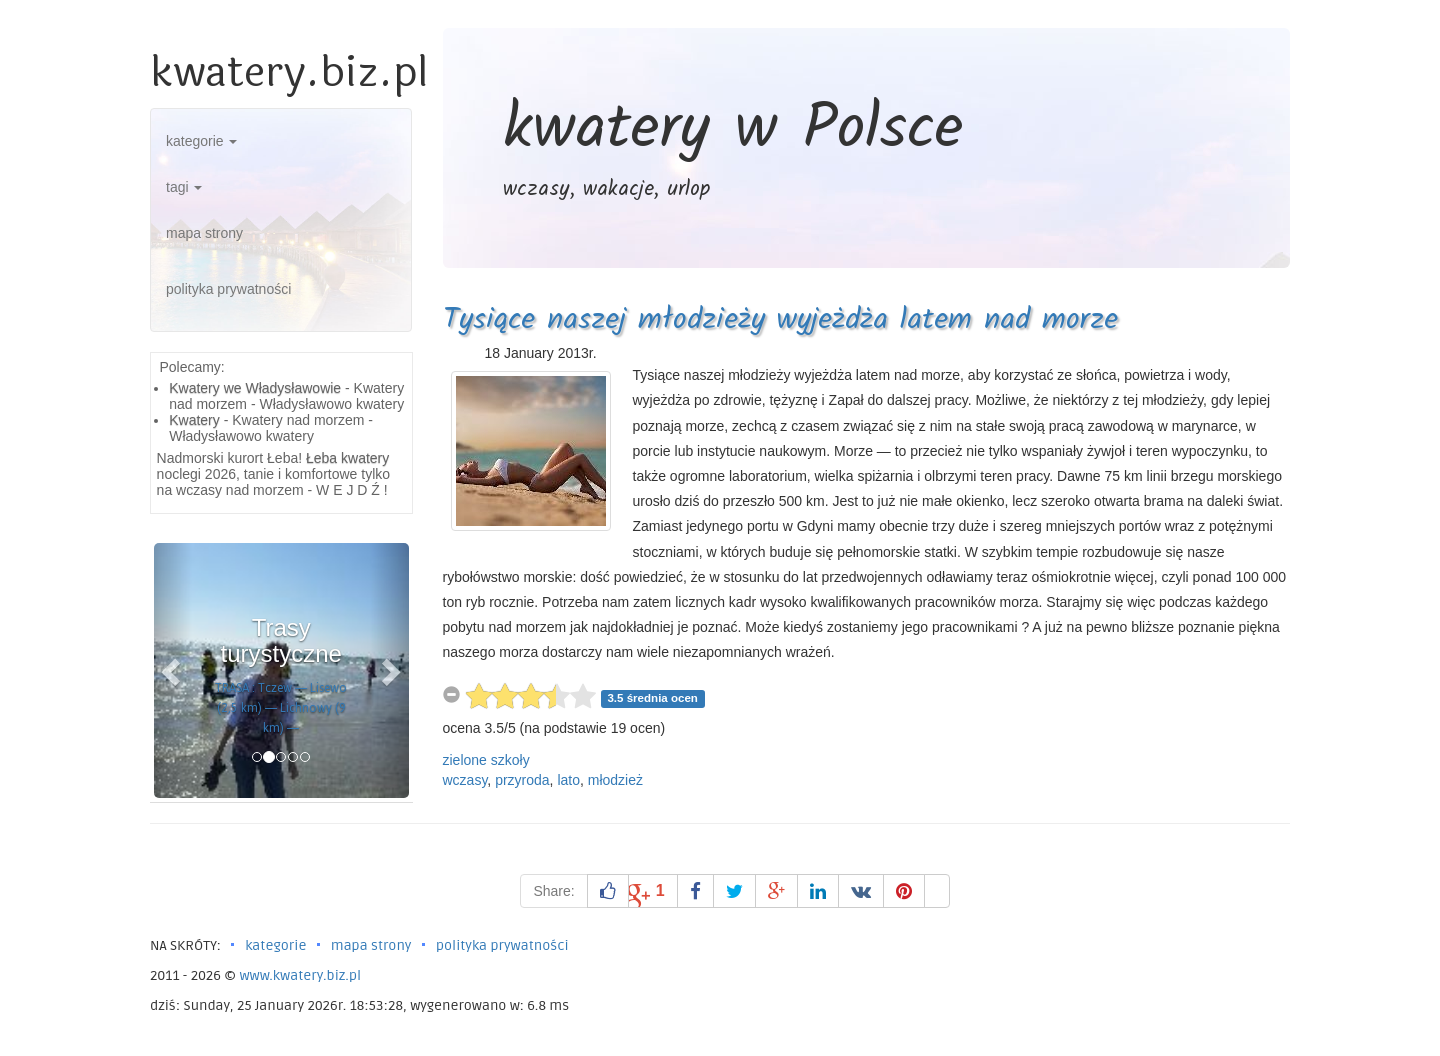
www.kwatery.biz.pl (300, 975)
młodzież (615, 780)
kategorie (201, 141)
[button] (173, 670)
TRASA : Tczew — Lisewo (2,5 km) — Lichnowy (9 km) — (281, 708)
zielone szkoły (486, 760)
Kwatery (194, 420)
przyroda (522, 780)
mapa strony (204, 233)
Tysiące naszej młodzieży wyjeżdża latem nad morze (780, 320)
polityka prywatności (228, 289)
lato (568, 780)
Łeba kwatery (347, 458)
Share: (553, 891)
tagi (184, 187)
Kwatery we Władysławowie (255, 388)
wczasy (465, 780)
